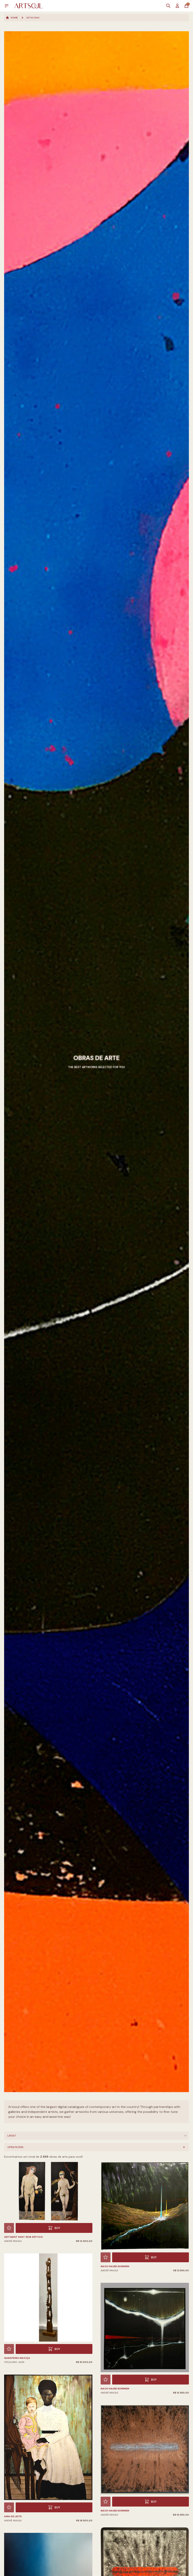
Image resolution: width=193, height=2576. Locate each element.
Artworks (33, 17)
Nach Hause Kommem (115, 2266)
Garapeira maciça (17, 2358)
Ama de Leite (13, 2516)
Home (12, 17)
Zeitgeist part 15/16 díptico (23, 2237)
